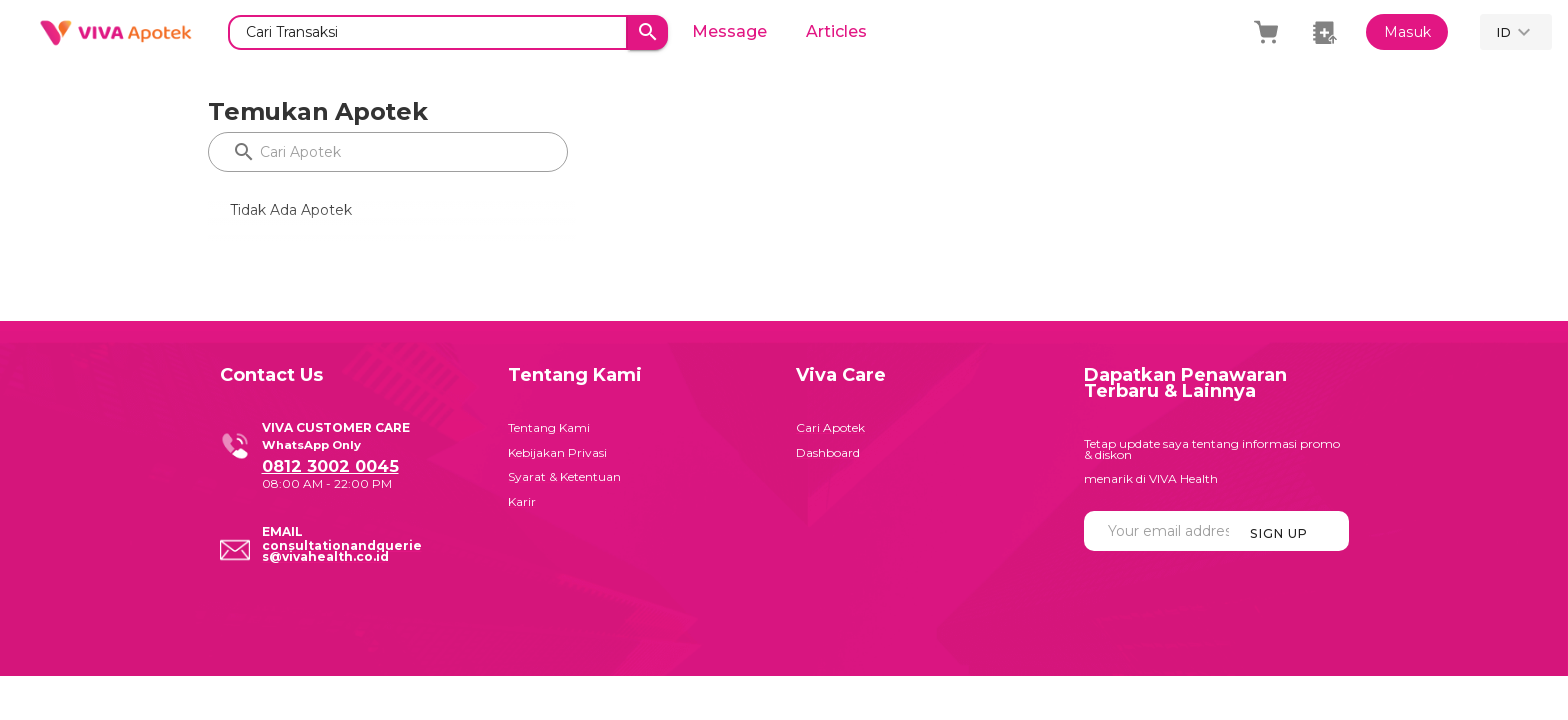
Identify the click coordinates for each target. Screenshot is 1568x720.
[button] (1516, 32)
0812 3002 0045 (330, 466)
